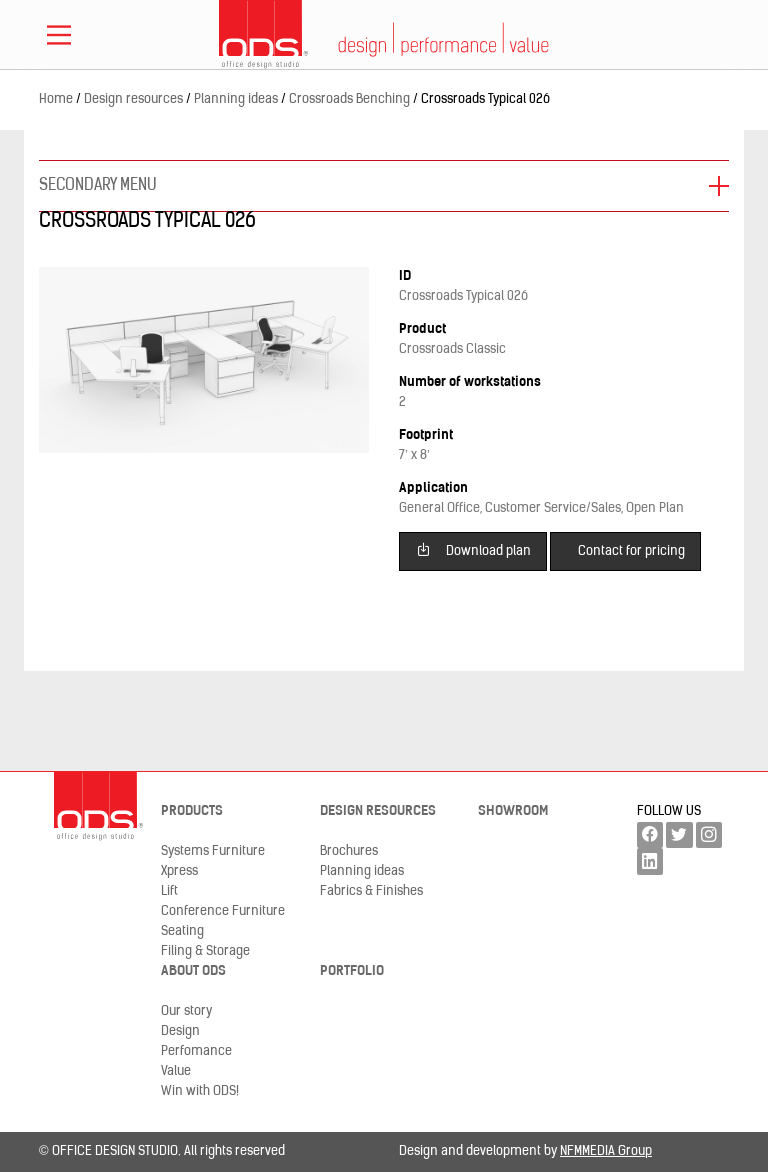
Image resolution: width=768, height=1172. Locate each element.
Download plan (473, 549)
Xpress (179, 871)
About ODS (193, 971)
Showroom (513, 811)
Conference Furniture (223, 911)
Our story (186, 1011)
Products (192, 811)
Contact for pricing (631, 551)
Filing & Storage (205, 951)
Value (176, 1071)
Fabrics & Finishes (371, 891)
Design (180, 1031)
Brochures (349, 851)
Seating (182, 931)
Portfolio (352, 971)
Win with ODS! (200, 1091)
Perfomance (196, 1051)
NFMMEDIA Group (606, 1151)
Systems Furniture (213, 851)
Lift (169, 891)
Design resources (378, 811)
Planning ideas (362, 871)
